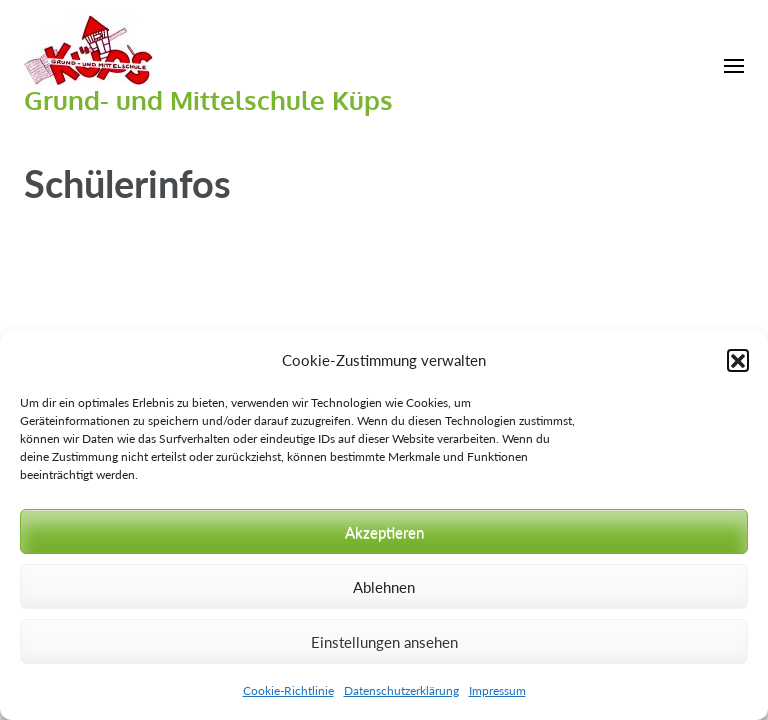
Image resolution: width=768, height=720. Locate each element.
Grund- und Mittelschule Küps (208, 99)
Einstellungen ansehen (384, 642)
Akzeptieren (384, 532)
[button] (738, 360)
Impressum (497, 690)
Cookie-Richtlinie (288, 690)
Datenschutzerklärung (401, 690)
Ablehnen (384, 587)
